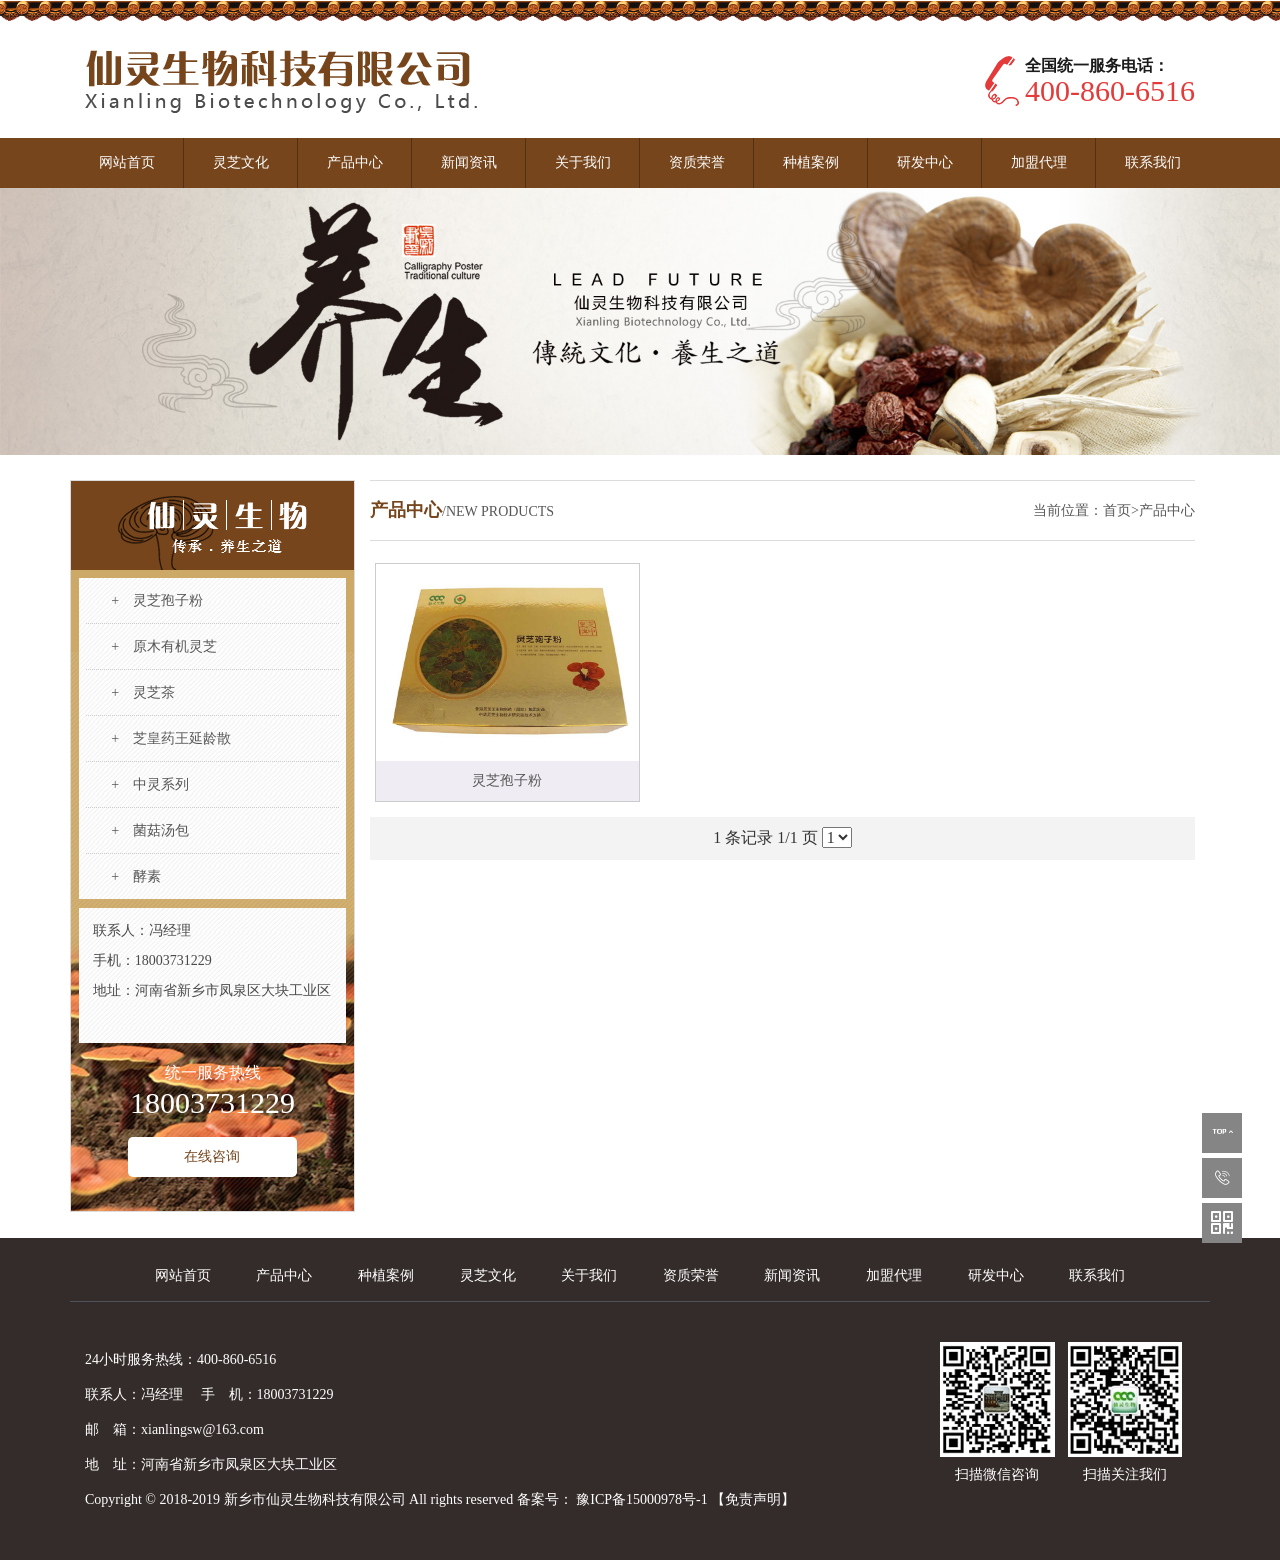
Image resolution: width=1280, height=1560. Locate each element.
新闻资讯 (469, 162)
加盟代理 (1039, 162)
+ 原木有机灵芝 (164, 646)
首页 (1117, 510)
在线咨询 (212, 1156)
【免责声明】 (753, 1499)
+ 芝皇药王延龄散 (171, 738)
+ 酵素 (136, 876)
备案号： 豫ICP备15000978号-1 (614, 1499)
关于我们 (583, 162)
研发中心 (925, 162)
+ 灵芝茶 (143, 692)
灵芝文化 (241, 162)
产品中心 (355, 162)
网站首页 (127, 162)
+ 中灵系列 (150, 784)
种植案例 (811, 162)
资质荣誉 (697, 162)
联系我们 (1153, 162)
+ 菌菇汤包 (150, 830)
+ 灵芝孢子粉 (157, 600)
